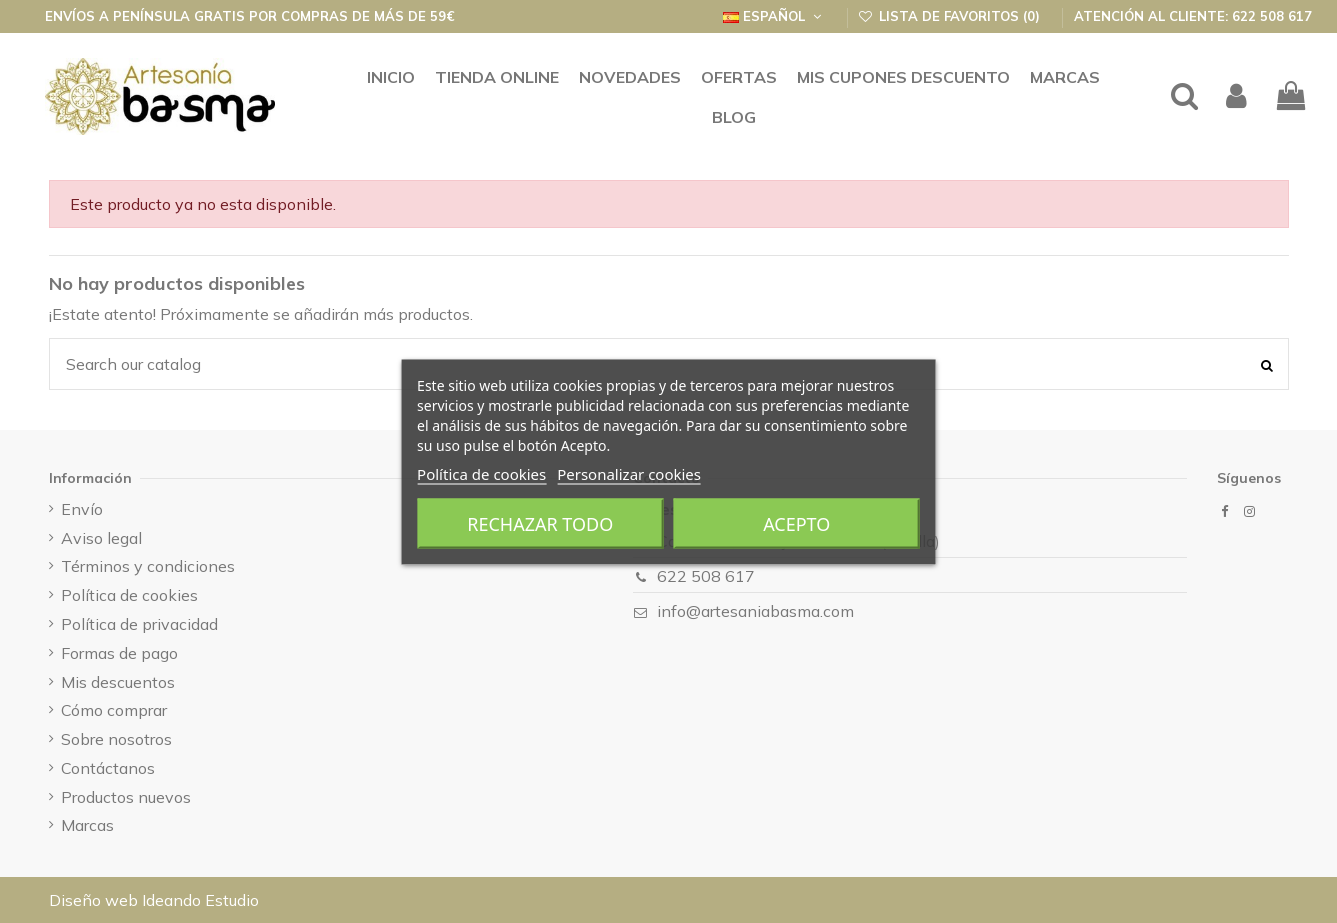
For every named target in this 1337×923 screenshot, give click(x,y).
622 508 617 (706, 576)
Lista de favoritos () (951, 16)
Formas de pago (119, 653)
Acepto (796, 523)
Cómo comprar (114, 710)
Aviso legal (101, 538)
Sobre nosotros (116, 739)
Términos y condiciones (148, 566)
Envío (82, 509)
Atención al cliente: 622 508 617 (1193, 16)
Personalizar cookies (629, 473)
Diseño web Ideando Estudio (154, 900)
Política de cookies (481, 473)
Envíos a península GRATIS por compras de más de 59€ (250, 16)
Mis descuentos (118, 682)
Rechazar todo (540, 523)
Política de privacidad (139, 624)
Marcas (87, 825)
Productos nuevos (126, 797)
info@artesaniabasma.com (755, 611)
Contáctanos (108, 768)
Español (774, 16)
